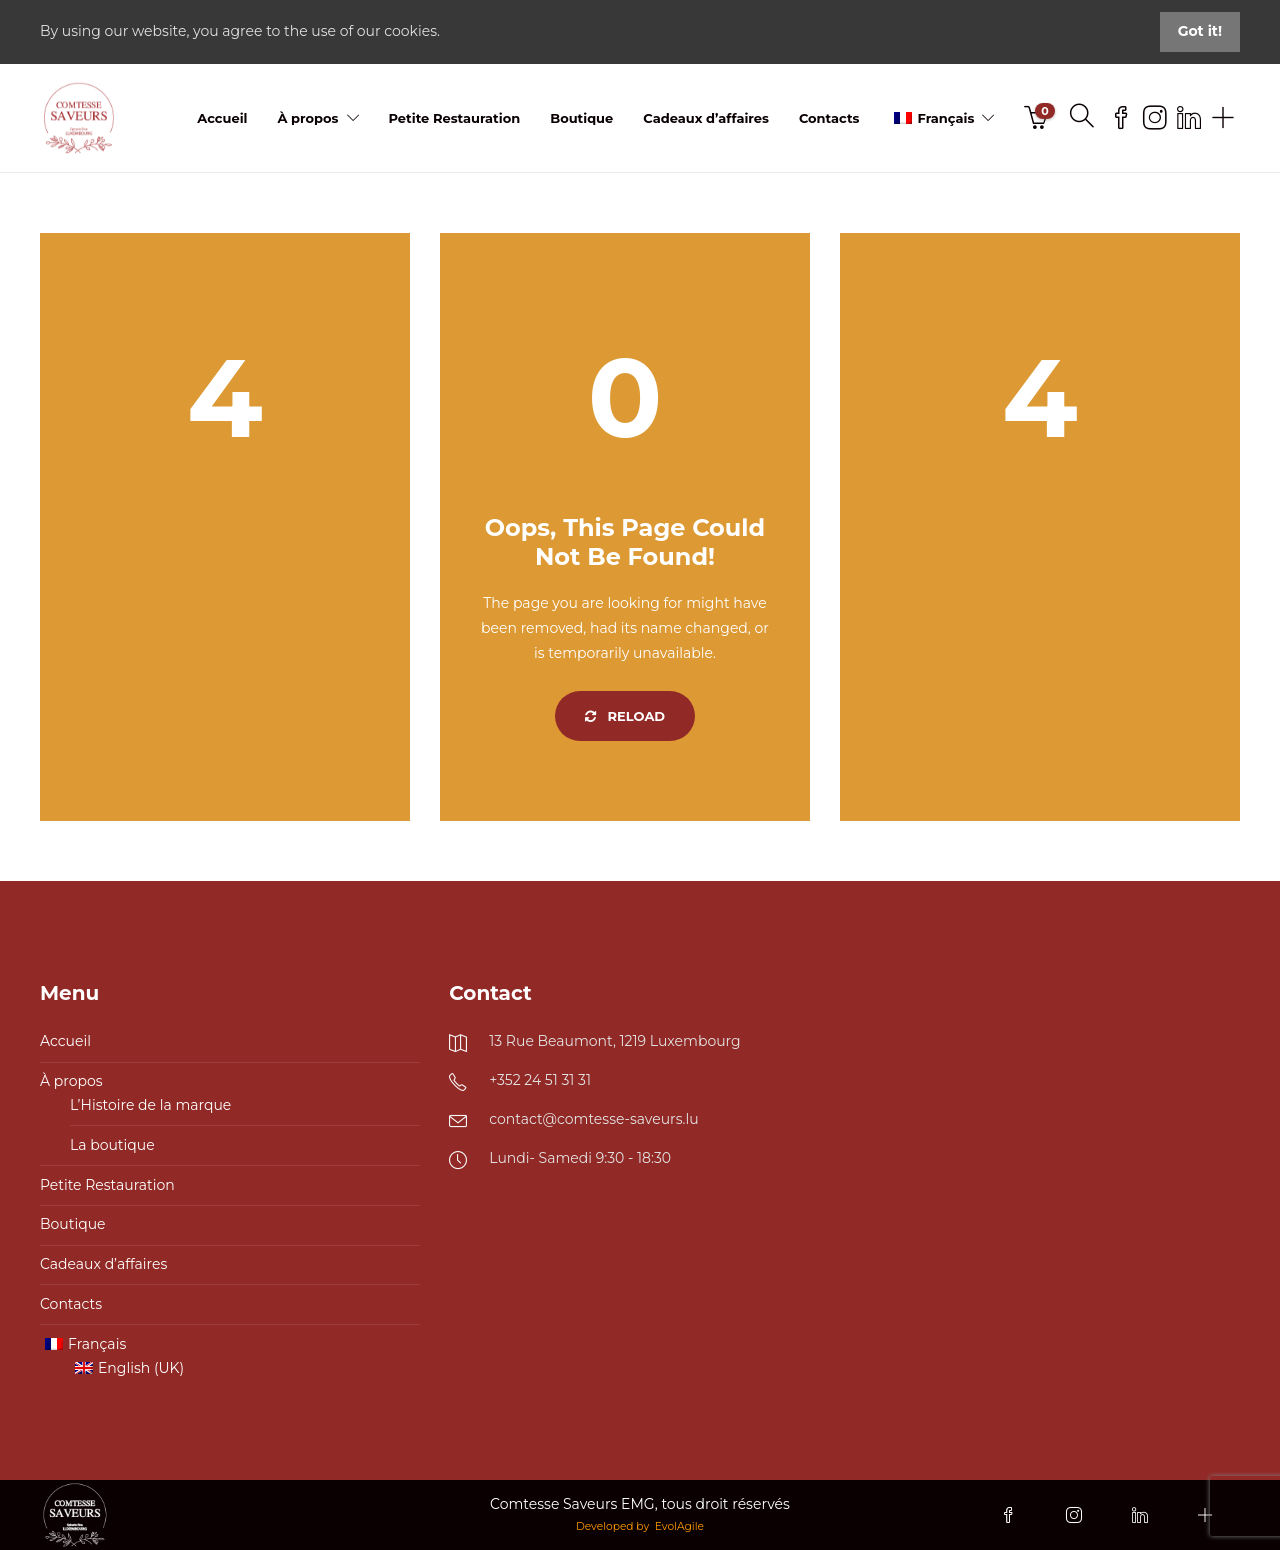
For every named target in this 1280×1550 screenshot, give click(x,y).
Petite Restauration (455, 118)
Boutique (581, 118)
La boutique (112, 1145)
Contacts (829, 118)
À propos (307, 118)
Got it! (1200, 31)
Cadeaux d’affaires (706, 118)
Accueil (222, 118)
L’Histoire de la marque (150, 1105)
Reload (625, 716)
